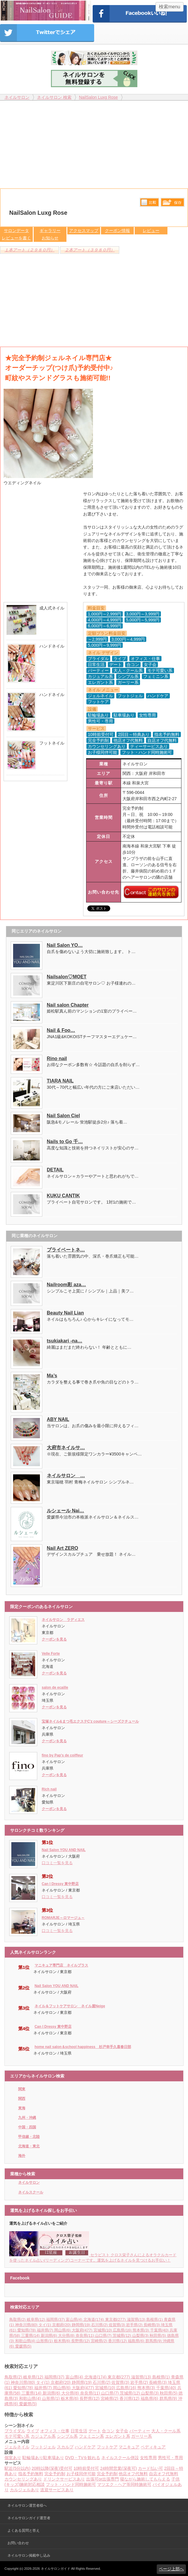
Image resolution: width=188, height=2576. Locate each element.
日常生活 (79, 2430)
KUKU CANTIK (63, 1195)
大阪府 (83, 2330)
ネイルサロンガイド (56, 2568)
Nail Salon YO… (65, 945)
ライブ (33, 2430)
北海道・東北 (29, 2146)
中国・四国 (27, 2127)
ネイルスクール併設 (120, 2457)
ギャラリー (50, 230)
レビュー (151, 230)
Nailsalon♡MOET (66, 976)
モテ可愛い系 (16, 2436)
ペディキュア (153, 2447)
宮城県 (103, 2330)
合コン (108, 2430)
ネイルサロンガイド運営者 (28, 2518)
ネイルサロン (29, 2182)
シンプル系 (67, 2436)
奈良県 (85, 2335)
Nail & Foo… (61, 1030)
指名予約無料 (30, 2473)
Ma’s (52, 1375)
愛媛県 (23, 2346)
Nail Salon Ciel (63, 1115)
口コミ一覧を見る (57, 1863)
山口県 (104, 2335)
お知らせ (50, 238)
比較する (149, 202)
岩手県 (135, 2325)
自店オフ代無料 (163, 2473)
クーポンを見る (54, 1639)
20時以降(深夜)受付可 (52, 2468)
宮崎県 (99, 2341)
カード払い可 (150, 2468)
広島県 (123, 2330)
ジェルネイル (16, 2447)
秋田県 (158, 2335)
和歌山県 (26, 2341)
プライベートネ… (66, 1249)
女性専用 (148, 2457)
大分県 (67, 2335)
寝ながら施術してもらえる (145, 2479)
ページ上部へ (171, 2568)
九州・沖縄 (27, 2118)
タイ (45, 2325)
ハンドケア (85, 2447)
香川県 (118, 2341)
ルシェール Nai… (65, 1510)
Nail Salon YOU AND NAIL (64, 1850)
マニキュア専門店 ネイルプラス (61, 1965)
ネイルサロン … (66, 1475)
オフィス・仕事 (54, 2430)
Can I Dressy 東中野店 (60, 1884)
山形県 (45, 2341)
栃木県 (63, 2341)
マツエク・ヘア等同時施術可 (124, 2484)
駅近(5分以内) (17, 2468)
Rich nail (49, 1789)
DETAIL (55, 1169)
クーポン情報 (117, 230)
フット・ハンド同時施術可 (71, 2484)
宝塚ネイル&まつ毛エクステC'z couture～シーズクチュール (90, 1721)
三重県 (31, 2335)
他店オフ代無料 (133, 2473)
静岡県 (81, 2325)
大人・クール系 (166, 2430)
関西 (21, 2098)
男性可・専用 (170, 2457)
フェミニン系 (91, 2436)
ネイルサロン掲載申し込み (28, 2555)
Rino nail (57, 1058)
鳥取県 (18, 2319)
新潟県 (49, 2335)
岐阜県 (36, 2319)
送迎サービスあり (57, 2489)
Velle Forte (51, 1653)
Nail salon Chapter (67, 1004)
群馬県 (154, 2341)
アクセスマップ (83, 230)
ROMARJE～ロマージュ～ (63, 1918)
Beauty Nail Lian (65, 1312)
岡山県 (63, 2330)
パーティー (139, 2430)
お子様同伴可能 (81, 2473)
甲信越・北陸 (29, 2137)
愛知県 (27, 2330)
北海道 (94, 2319)
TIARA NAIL (60, 1080)
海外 (21, 2156)
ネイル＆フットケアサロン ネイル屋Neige (70, 2006)
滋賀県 (137, 2319)
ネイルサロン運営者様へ (27, 2505)
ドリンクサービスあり (64, 2479)
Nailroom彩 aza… (66, 1284)
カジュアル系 (43, 2436)
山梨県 (141, 2335)
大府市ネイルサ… (66, 1447)
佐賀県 (117, 2325)
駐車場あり (53, 2457)
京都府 (62, 2325)
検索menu (169, 6)
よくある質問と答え (23, 2530)
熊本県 (141, 2330)
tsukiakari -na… (64, 1340)
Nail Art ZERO (62, 1548)
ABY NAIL (58, 1419)
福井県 (46, 2330)
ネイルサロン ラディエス (63, 1620)
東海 (21, 2108)
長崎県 (152, 2325)
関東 (21, 2089)
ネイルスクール (30, 2192)
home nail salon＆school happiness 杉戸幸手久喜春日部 (83, 2047)
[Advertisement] (94, 142)
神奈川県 (27, 2325)
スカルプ (65, 2447)
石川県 (100, 2325)
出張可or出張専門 (102, 2479)
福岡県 (56, 2319)
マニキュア (129, 2447)
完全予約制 (54, 2473)
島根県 (155, 2319)
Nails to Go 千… (65, 1141)
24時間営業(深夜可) (118, 2468)
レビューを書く (16, 238)
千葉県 (160, 2330)
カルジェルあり (24, 2489)
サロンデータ (16, 230)
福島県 (136, 2341)
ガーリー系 (141, 2436)
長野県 (81, 2341)
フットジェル (43, 2447)
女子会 (122, 2430)
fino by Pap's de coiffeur (62, 1755)
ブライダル (14, 2430)
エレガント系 (117, 2436)
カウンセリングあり (23, 2479)
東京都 (116, 2319)
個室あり (12, 2457)
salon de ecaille (55, 1687)
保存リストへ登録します (172, 204)
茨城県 (122, 2335)
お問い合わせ (18, 2543)
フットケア (107, 2447)
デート (94, 2430)
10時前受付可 (86, 2468)
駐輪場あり (32, 2457)
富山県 (74, 2319)
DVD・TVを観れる (82, 2457)
